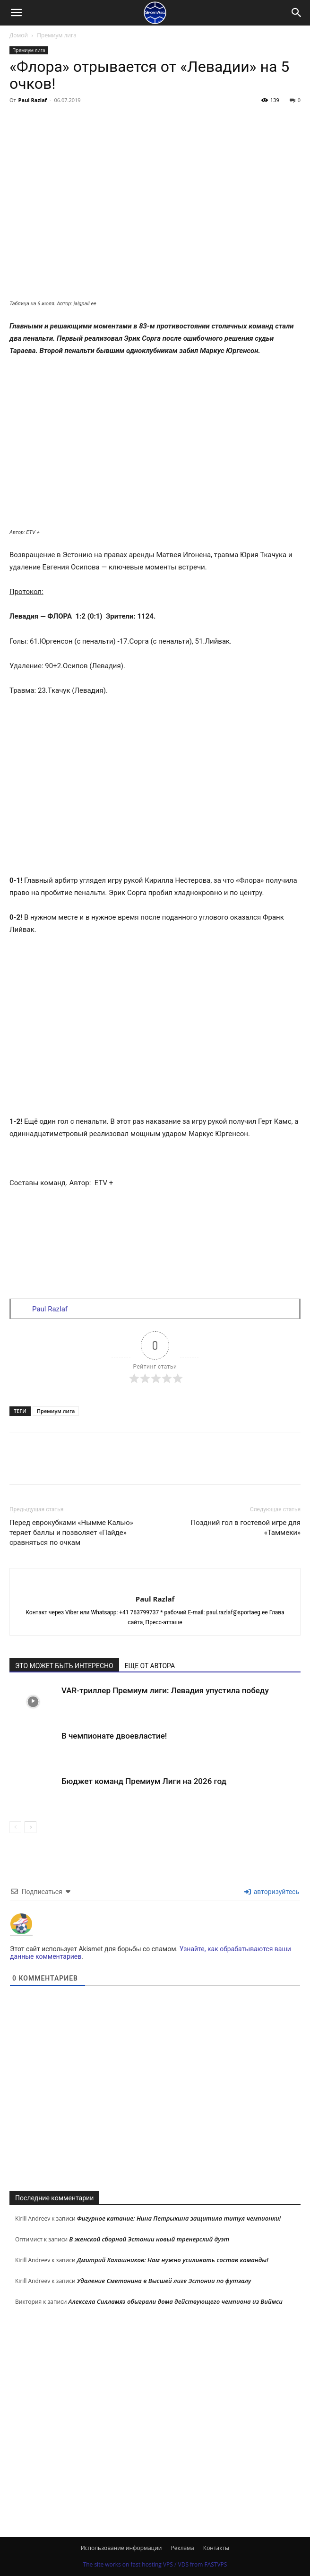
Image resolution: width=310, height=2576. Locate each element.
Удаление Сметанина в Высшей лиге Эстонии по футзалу (164, 2280)
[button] (16, 13)
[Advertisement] (155, 2107)
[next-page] (30, 1827)
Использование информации (121, 2548)
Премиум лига (57, 35)
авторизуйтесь (271, 1891)
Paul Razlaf (32, 99)
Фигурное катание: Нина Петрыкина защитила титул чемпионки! (179, 2218)
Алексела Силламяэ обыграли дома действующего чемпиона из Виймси (176, 2301)
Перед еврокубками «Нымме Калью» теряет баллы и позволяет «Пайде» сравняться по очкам (71, 1532)
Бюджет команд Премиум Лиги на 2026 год (143, 1781)
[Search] (297, 13)
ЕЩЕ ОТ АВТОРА (150, 1666)
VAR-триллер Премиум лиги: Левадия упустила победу (165, 1690)
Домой (18, 35)
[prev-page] (15, 1827)
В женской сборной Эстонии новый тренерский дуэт (149, 2239)
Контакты (216, 2548)
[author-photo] (155, 1583)
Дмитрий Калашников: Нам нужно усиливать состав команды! (172, 2260)
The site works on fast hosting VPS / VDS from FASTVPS (155, 2564)
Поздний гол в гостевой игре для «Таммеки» (245, 1527)
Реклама (182, 2548)
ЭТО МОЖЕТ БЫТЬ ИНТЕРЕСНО (64, 1666)
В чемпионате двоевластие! (114, 1735)
